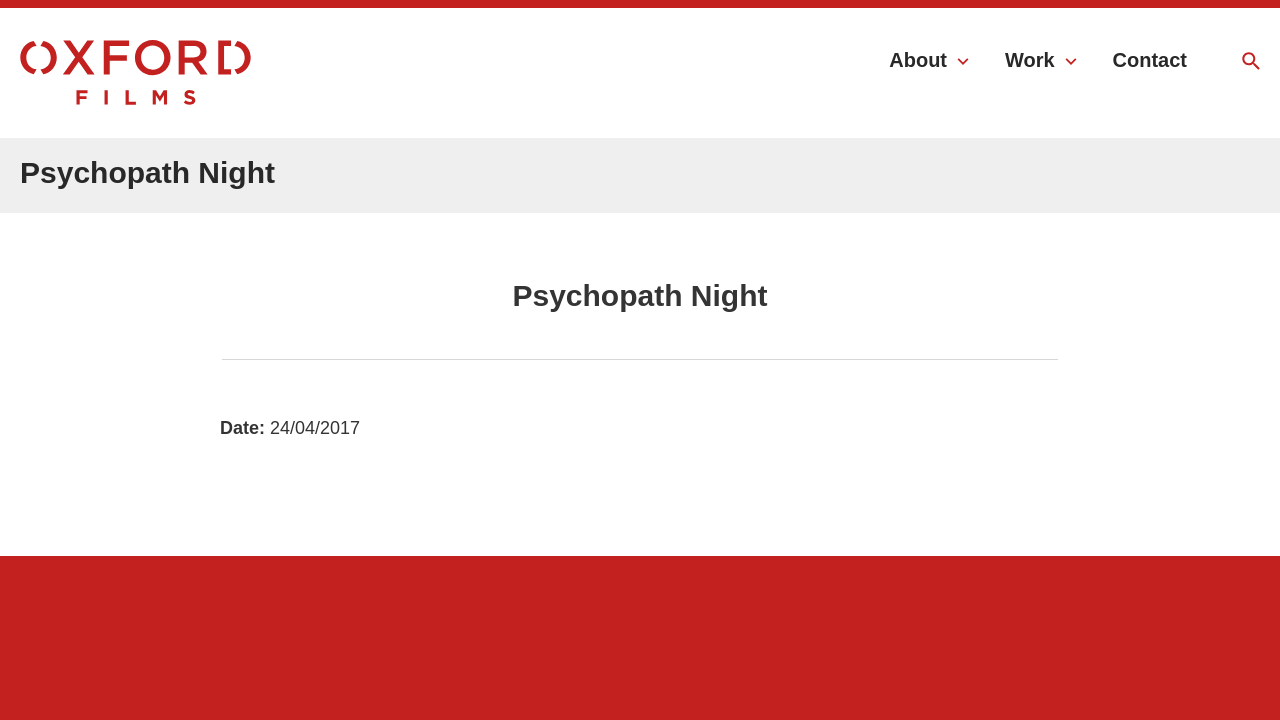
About (918, 60)
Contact (1150, 60)
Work (1030, 60)
